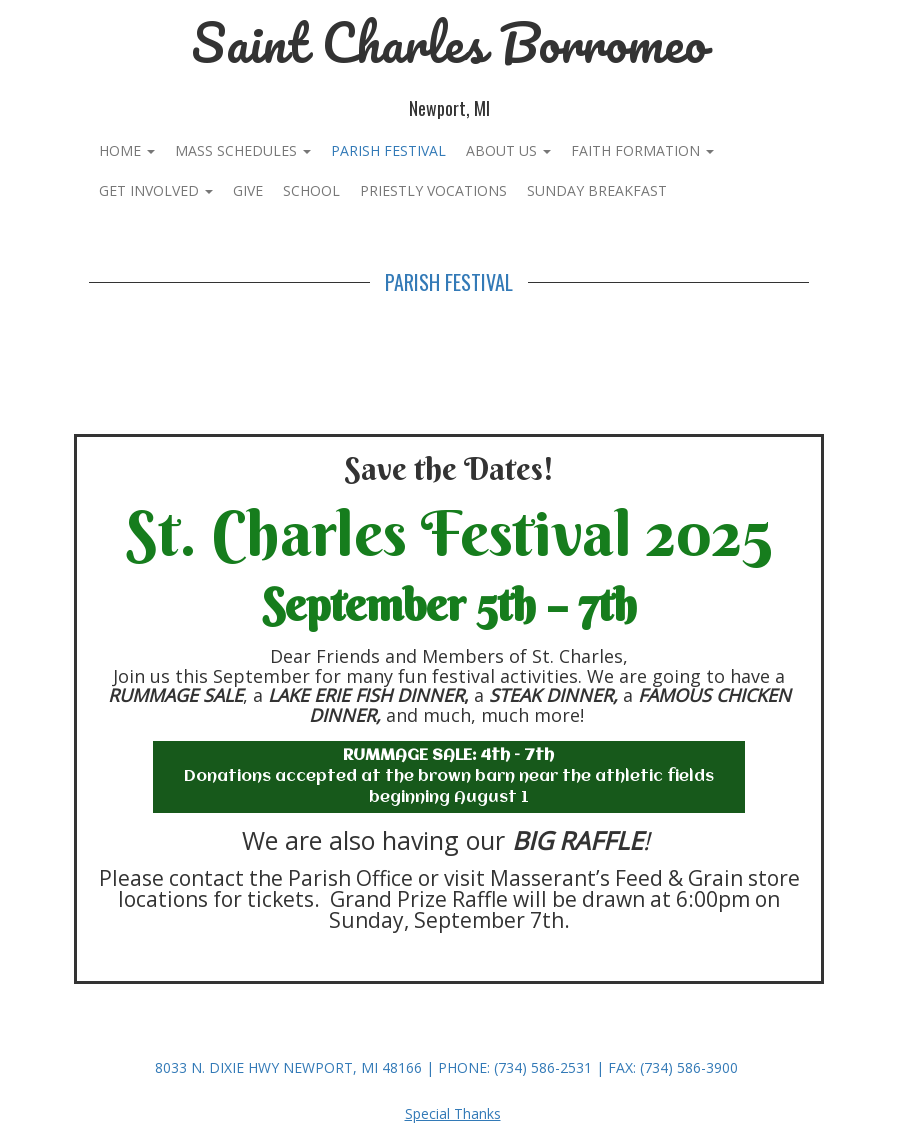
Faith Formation (642, 150)
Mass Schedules (243, 150)
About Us (508, 150)
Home (127, 150)
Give (248, 190)
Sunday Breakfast (597, 190)
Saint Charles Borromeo (449, 42)
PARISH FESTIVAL (388, 150)
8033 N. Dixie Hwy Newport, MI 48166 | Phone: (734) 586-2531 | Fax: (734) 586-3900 (446, 1067)
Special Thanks (453, 1113)
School (311, 190)
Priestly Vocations (433, 190)
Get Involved (156, 190)
